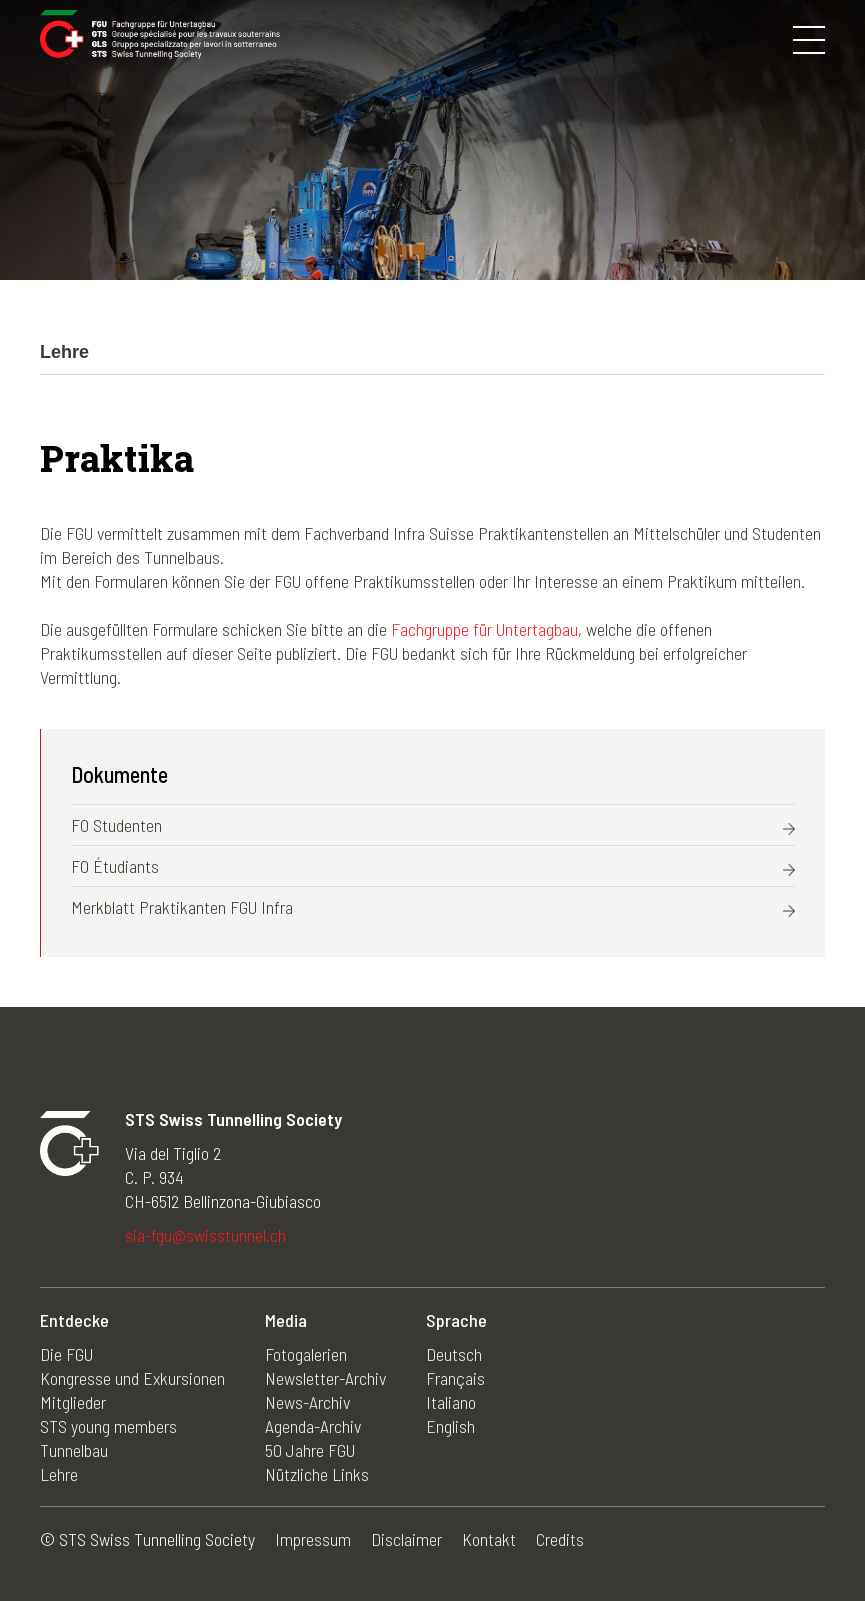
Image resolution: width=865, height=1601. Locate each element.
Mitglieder (73, 1402)
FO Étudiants (115, 866)
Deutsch (454, 1354)
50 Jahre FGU (310, 1450)
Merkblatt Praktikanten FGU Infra (182, 907)
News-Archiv (307, 1402)
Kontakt (489, 1539)
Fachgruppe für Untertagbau (484, 629)
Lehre (59, 1474)
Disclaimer (406, 1539)
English (450, 1426)
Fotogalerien (306, 1354)
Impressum (313, 1539)
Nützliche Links (317, 1474)
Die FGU (66, 1354)
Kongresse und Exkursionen (132, 1378)
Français (455, 1378)
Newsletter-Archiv (325, 1378)
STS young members (108, 1426)
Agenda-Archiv (313, 1426)
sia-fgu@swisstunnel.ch (205, 1235)
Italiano (451, 1402)
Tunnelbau (74, 1450)
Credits (560, 1539)
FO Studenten (116, 825)
